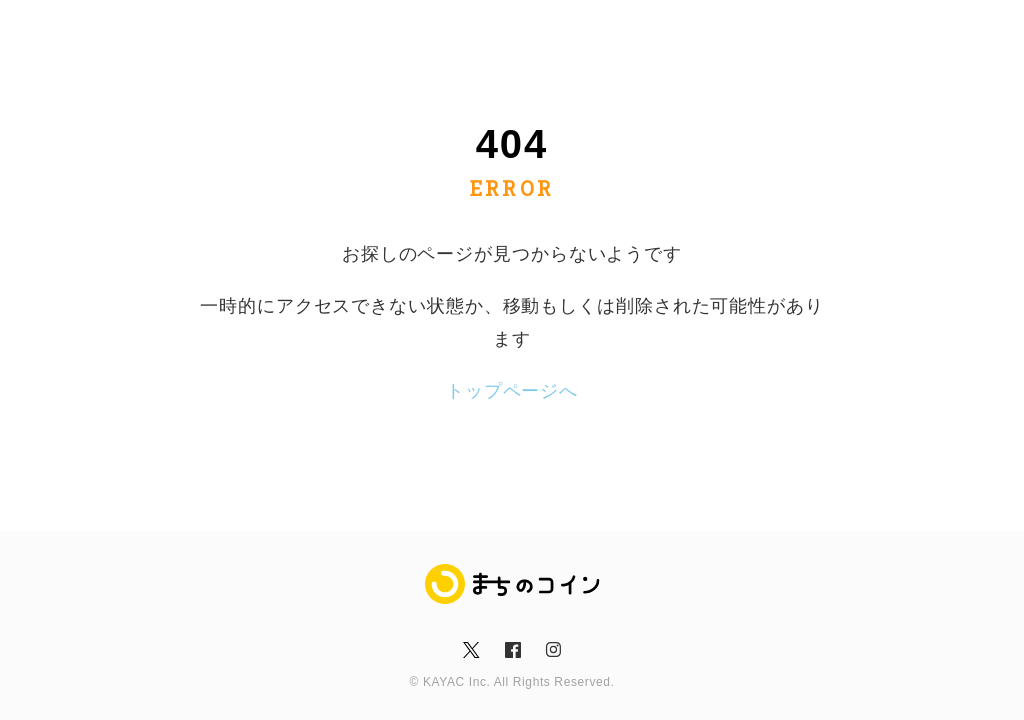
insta (553, 650)
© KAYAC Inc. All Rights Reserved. (512, 682)
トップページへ (512, 391)
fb (511, 650)
